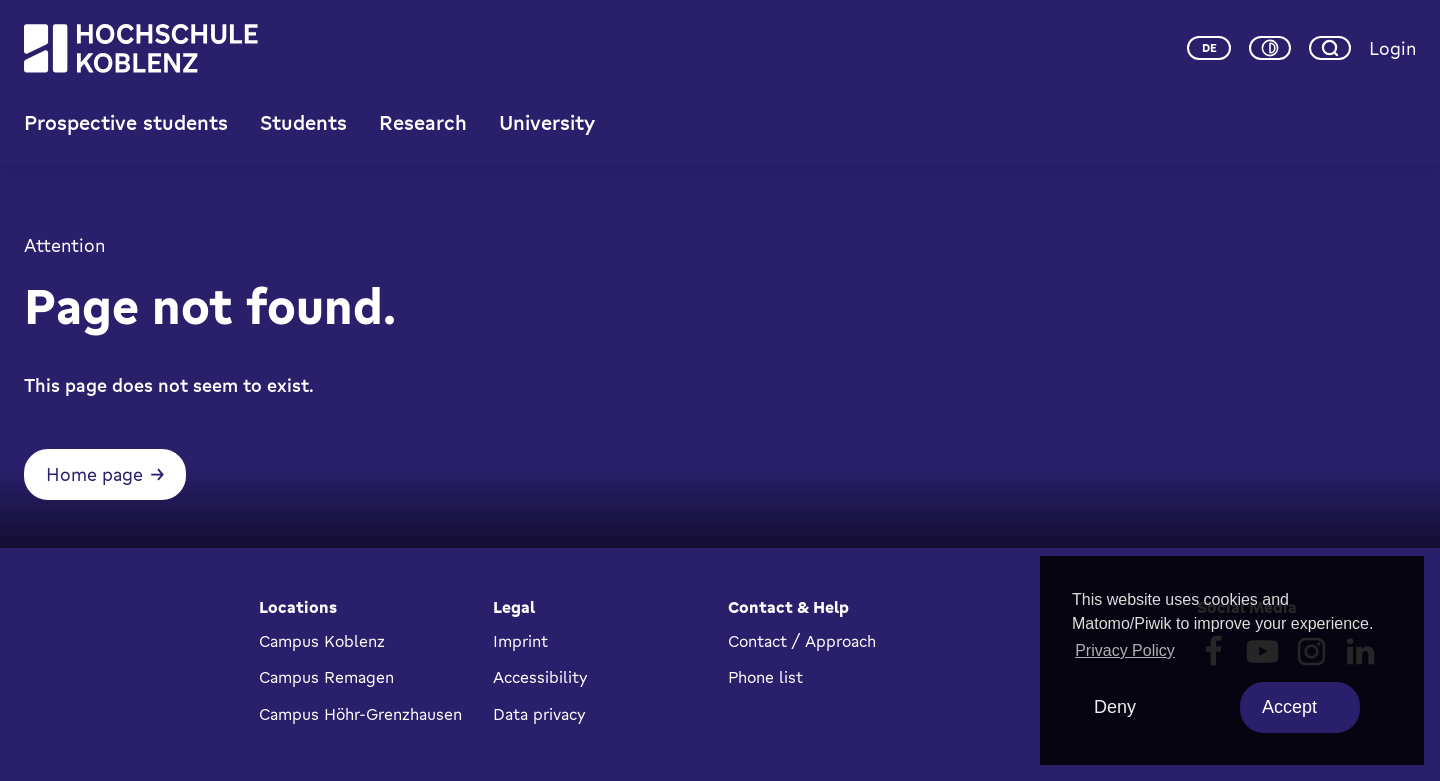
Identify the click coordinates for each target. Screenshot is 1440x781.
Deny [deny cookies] (1115, 707)
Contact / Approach (802, 641)
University (547, 122)
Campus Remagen (326, 677)
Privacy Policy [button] (1125, 650)
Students (303, 122)
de (1209, 48)
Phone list (765, 677)
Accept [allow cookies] (1289, 707)
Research (423, 122)
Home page (94, 474)
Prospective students (126, 122)
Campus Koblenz (322, 641)
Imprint (520, 641)
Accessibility (540, 677)
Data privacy (539, 714)
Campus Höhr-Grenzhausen (360, 714)
